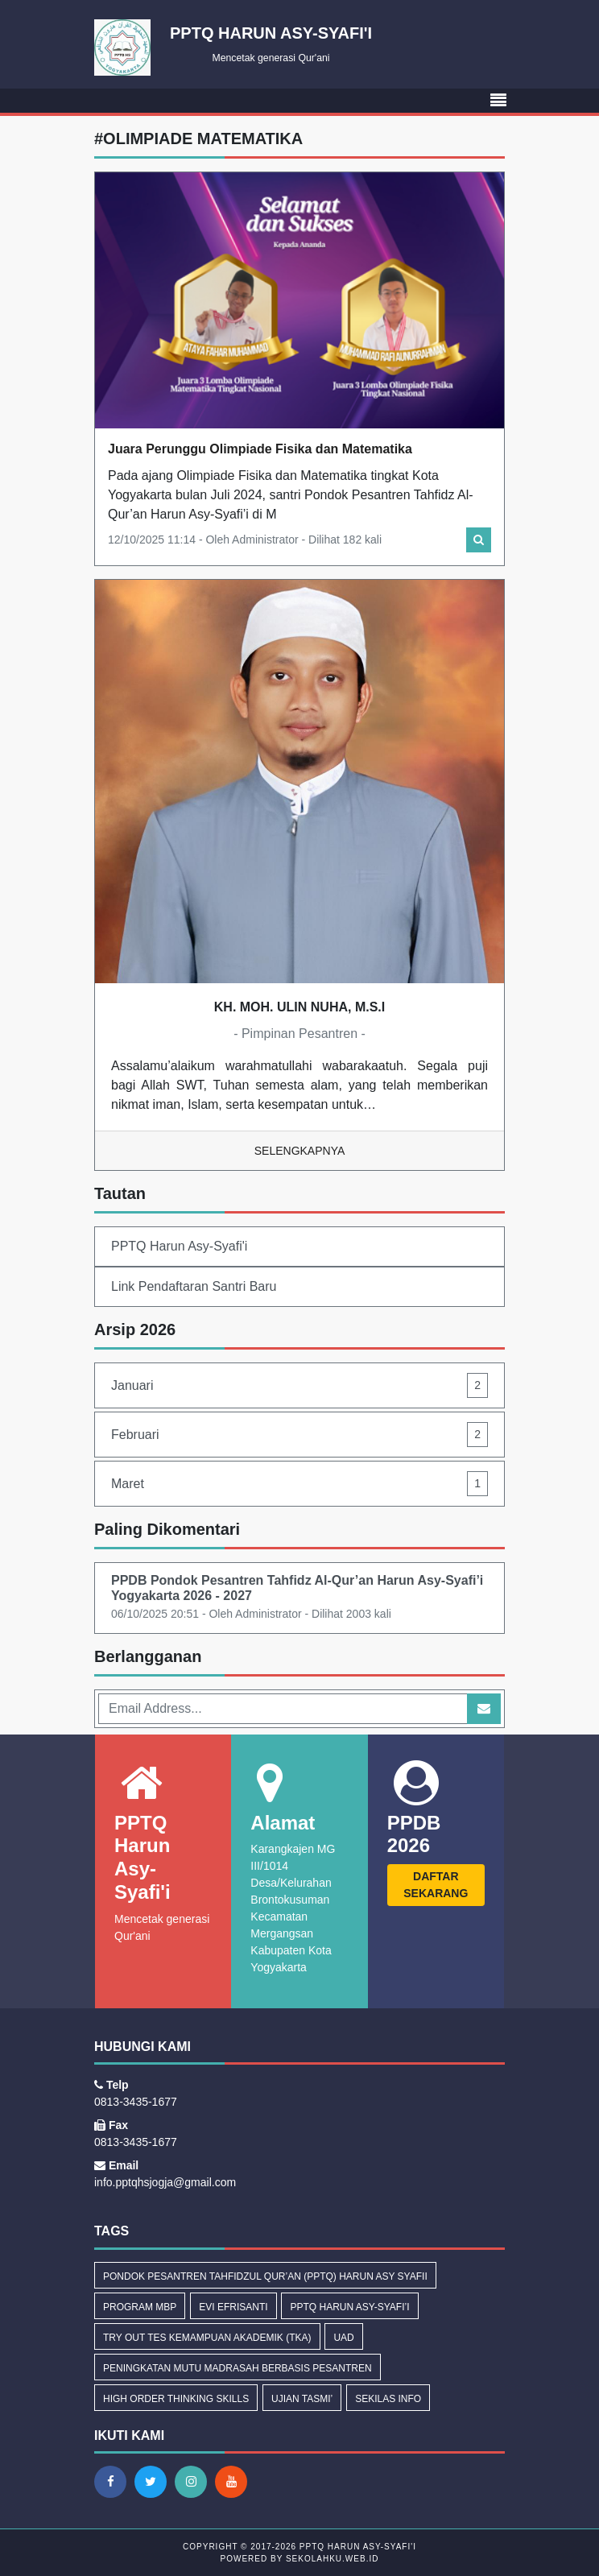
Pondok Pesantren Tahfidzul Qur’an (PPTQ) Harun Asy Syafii (265, 2276)
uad (343, 2337)
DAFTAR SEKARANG (435, 1885)
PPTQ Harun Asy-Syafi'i (179, 1246)
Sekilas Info (388, 2398)
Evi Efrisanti (233, 2307)
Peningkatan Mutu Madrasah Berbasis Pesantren (237, 2368)
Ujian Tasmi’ (302, 2398)
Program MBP (139, 2307)
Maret (299, 1483)
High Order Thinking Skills (176, 2398)
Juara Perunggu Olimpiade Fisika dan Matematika (260, 449)
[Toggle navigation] (498, 101)
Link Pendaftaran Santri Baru (193, 1286)
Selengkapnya (299, 1150)
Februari (299, 1434)
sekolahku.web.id (332, 2558)
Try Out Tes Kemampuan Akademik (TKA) (207, 2337)
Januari (299, 1385)
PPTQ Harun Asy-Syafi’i (349, 2307)
